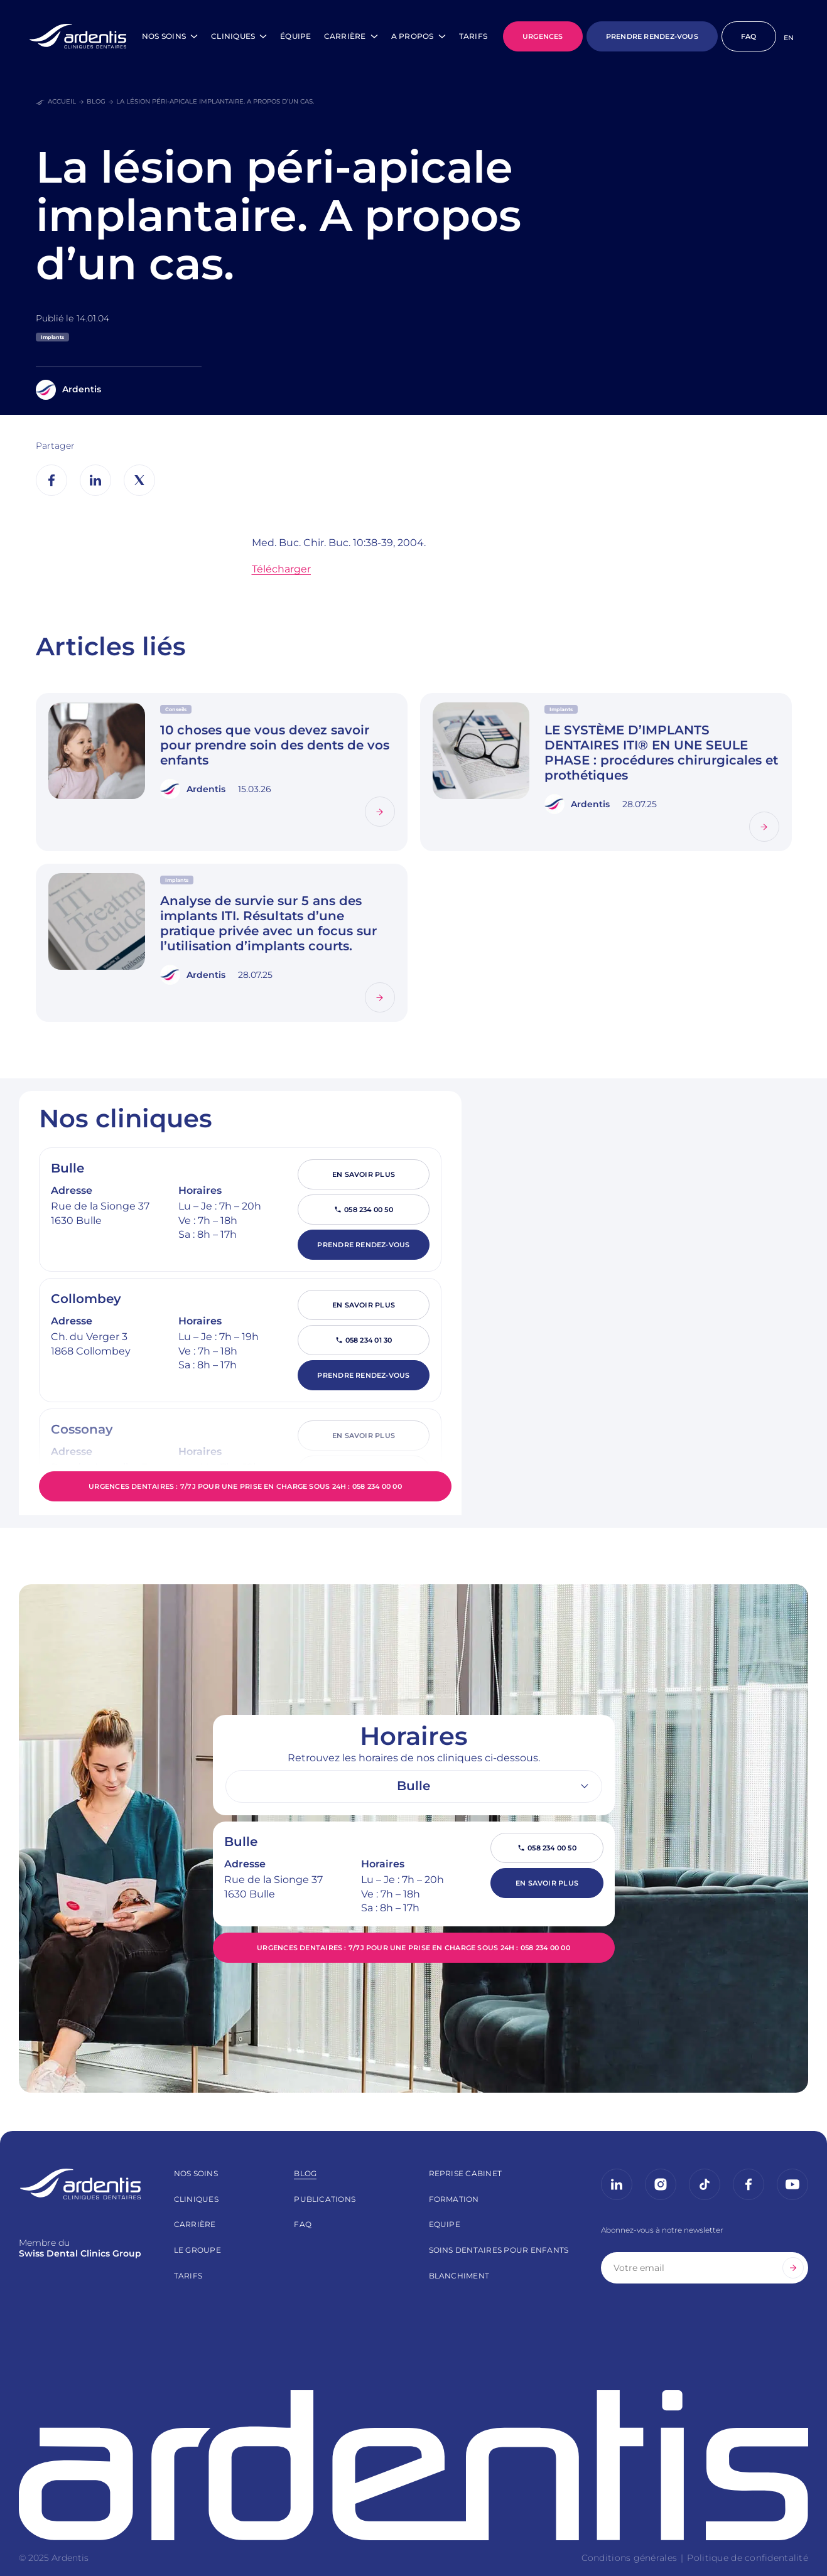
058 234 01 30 (368, 1340)
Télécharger (281, 569)
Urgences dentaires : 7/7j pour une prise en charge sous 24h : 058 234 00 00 (245, 1486)
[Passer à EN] (788, 38)
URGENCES (542, 36)
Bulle (67, 1168)
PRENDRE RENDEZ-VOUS (652, 36)
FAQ (749, 36)
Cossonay (82, 1429)
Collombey (86, 1298)
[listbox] (413, 1786)
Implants (52, 337)
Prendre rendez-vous (363, 1244)
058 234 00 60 (369, 1470)
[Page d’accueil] (78, 36)
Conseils (175, 709)
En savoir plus (363, 1174)
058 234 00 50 (368, 1209)
